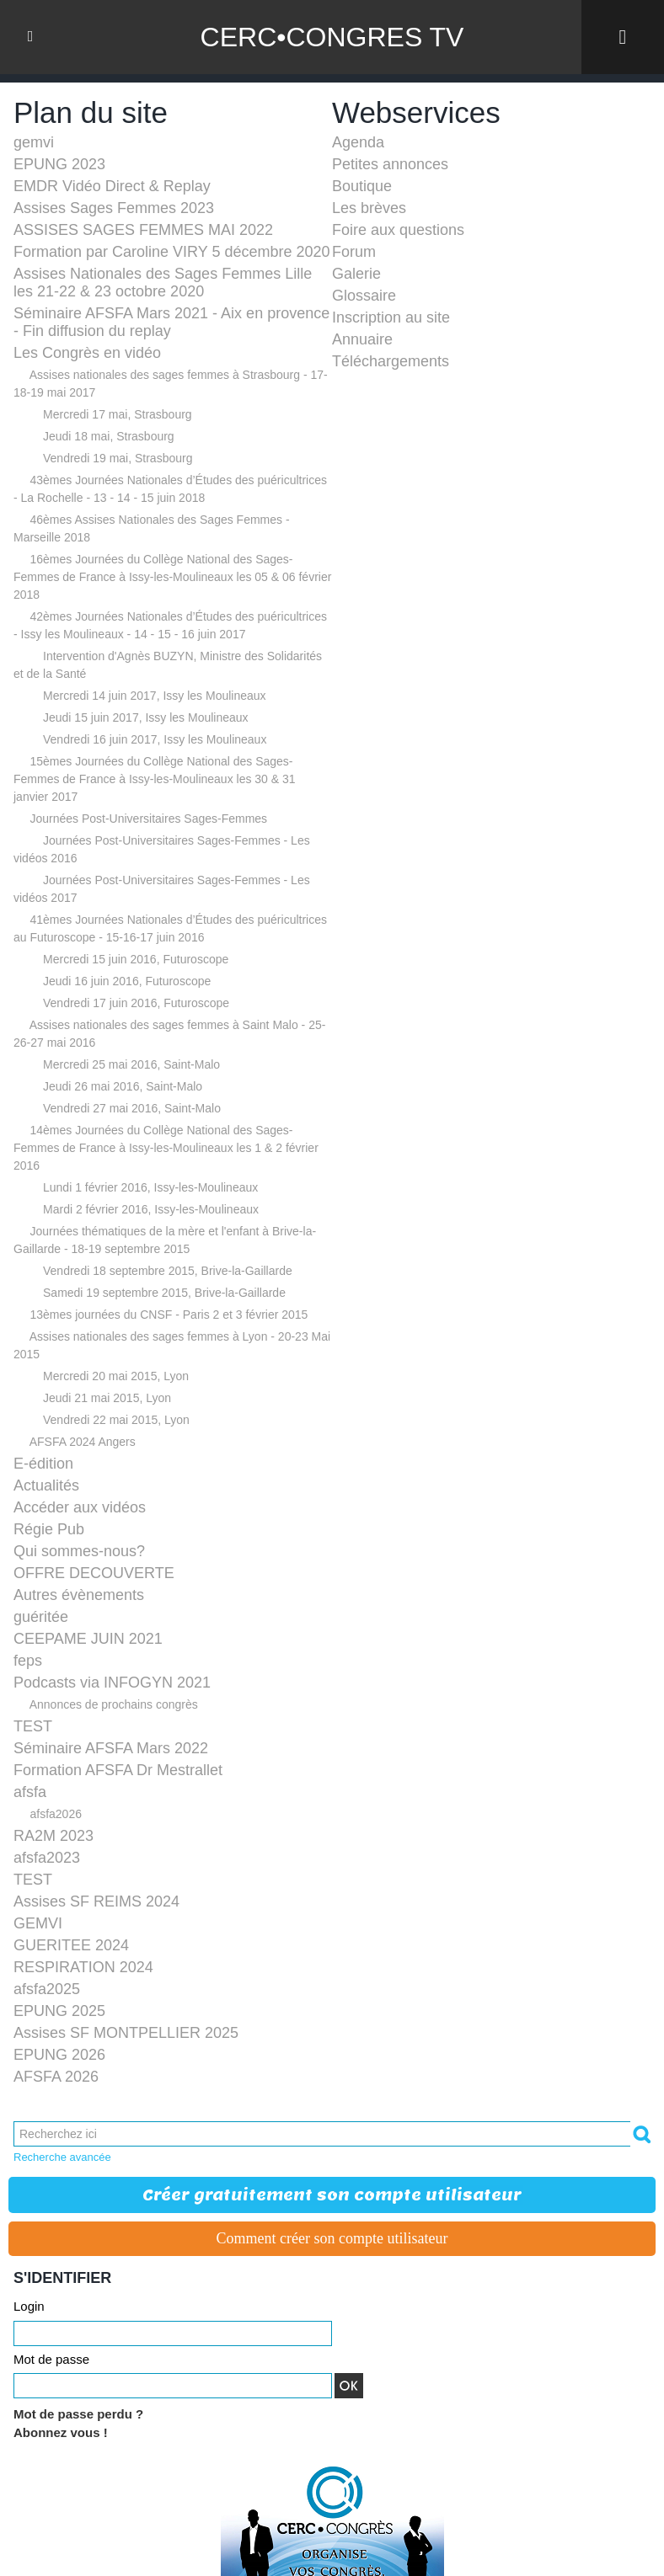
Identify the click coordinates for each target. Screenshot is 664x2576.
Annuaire (362, 339)
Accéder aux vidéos (79, 1507)
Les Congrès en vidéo (87, 352)
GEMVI (37, 1923)
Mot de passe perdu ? (78, 2414)
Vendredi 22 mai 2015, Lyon (116, 1420)
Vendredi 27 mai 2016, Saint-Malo (132, 1108)
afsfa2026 (55, 1814)
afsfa (29, 1792)
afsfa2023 (46, 1857)
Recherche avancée (62, 2157)
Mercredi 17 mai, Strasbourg (117, 414)
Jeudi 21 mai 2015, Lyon (107, 1398)
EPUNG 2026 (59, 2054)
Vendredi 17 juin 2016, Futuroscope (136, 1003)
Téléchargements (390, 361)
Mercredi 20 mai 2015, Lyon (116, 1376)
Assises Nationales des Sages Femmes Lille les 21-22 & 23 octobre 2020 (162, 282)
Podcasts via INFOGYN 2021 (112, 1682)
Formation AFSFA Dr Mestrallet (117, 1770)
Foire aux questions (398, 229)
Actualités (46, 1485)
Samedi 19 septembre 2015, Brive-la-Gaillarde (164, 1292)
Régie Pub (48, 1529)
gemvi (33, 142)
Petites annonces (390, 164)
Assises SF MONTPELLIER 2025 (125, 2032)
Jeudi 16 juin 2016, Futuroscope (127, 981)
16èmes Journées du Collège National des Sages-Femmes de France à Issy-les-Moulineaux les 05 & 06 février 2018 (172, 576)
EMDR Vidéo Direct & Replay (112, 186)
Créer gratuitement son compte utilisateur (332, 2195)
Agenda (358, 142)
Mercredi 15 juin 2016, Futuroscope (135, 959)
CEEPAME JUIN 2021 (88, 1638)
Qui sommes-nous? (79, 1551)
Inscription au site (391, 317)
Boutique (362, 186)
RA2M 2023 (53, 1835)
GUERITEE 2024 (71, 1945)
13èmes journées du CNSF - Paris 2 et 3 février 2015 (168, 1314)
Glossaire (364, 295)
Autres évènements (78, 1595)
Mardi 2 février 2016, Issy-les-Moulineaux (151, 1209)
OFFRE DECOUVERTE (93, 1573)
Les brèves (369, 208)
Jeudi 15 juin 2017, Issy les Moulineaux (146, 717)
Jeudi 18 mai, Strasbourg (108, 436)
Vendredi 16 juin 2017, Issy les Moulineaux (154, 739)
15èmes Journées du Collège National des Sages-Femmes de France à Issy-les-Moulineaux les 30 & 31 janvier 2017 (154, 779)
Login (29, 2306)
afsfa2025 (46, 1989)
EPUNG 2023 (59, 164)
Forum (354, 251)
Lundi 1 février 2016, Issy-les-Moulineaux (150, 1187)
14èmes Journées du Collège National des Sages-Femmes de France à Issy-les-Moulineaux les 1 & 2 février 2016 (166, 1147)
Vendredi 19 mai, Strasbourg (117, 458)
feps (27, 1660)
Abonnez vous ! (60, 2432)
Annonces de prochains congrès (113, 1704)
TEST (32, 1726)
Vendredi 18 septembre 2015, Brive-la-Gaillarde (167, 1270)
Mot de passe (51, 2359)
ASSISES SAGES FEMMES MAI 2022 (143, 229)
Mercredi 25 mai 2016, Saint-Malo (131, 1064)
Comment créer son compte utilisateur (332, 2238)
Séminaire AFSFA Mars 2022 (110, 1748)
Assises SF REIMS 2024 (96, 1901)
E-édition (43, 1463)
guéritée (40, 1616)
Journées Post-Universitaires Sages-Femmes (148, 818)
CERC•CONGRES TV (332, 37)
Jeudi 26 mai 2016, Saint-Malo (122, 1086)
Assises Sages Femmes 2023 (113, 208)
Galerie (356, 273)
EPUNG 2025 (59, 2011)
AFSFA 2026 (56, 2076)
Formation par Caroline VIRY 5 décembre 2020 (171, 251)
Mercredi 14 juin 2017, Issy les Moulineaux (154, 695)
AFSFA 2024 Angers (82, 1441)
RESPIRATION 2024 (83, 1967)
